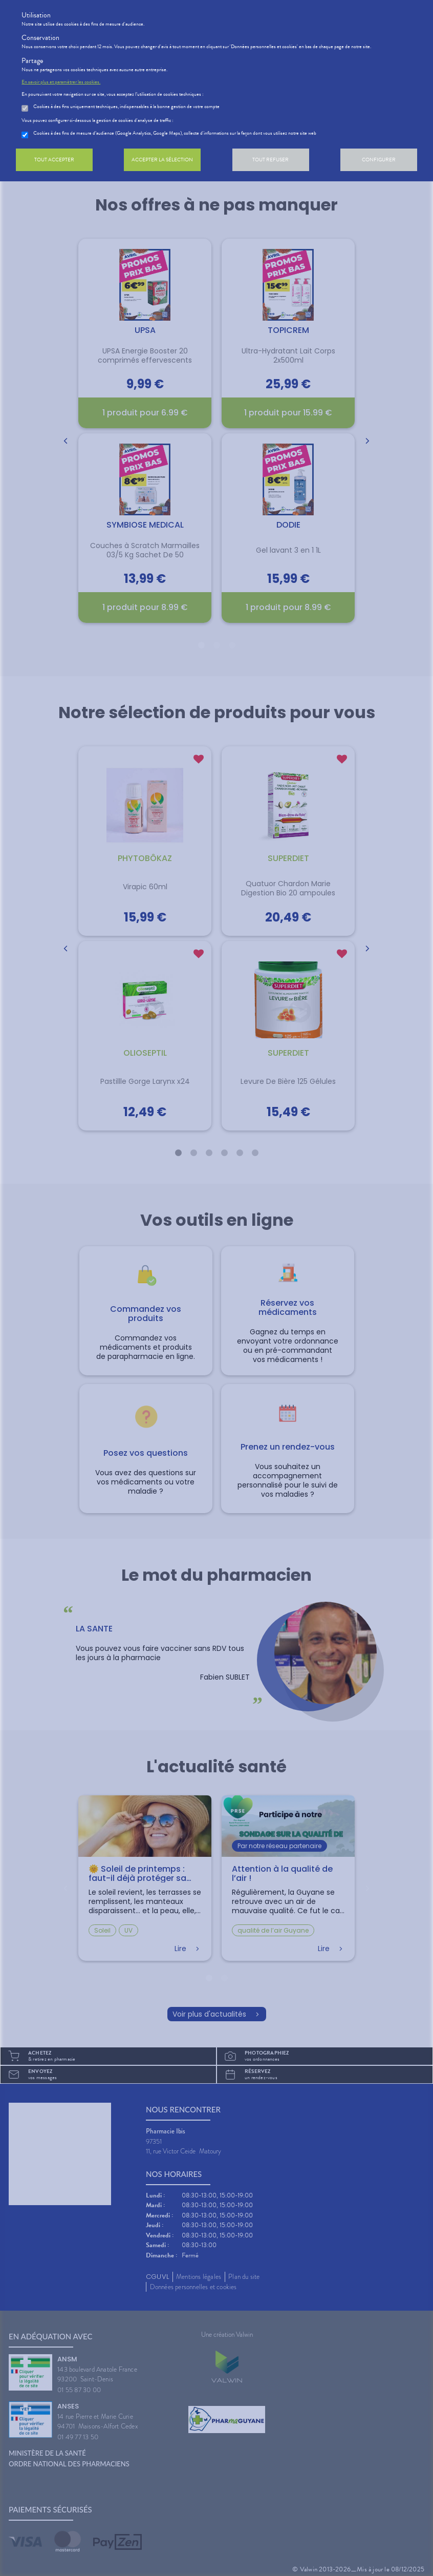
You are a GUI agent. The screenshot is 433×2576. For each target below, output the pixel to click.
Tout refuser (270, 159)
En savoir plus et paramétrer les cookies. (60, 82)
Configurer (379, 159)
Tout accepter (54, 159)
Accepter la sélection (162, 159)
